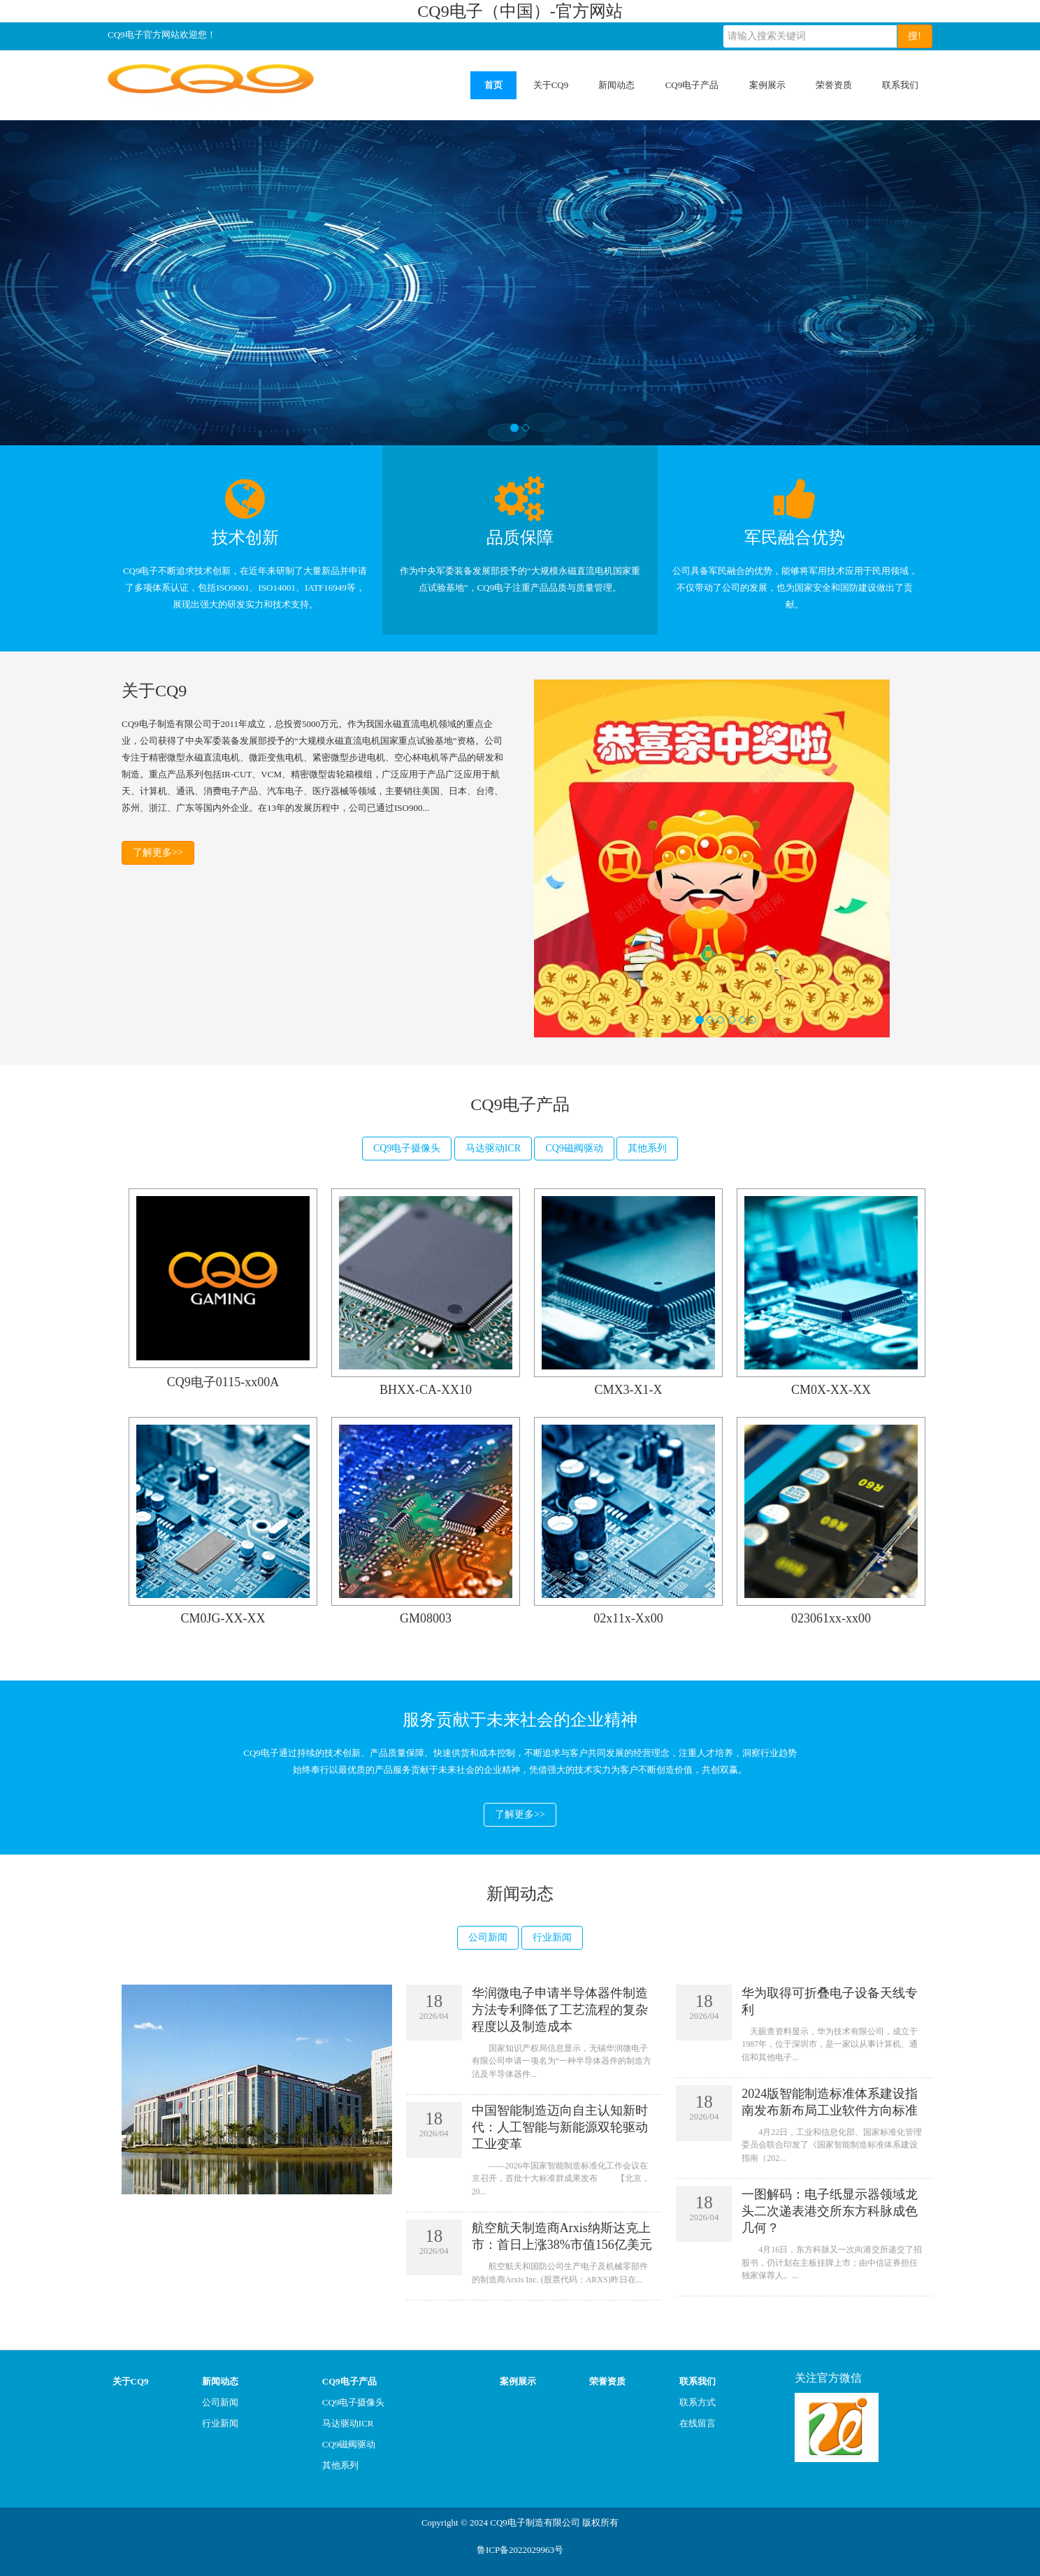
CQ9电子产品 (692, 85)
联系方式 (697, 2402)
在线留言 (697, 2423)
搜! (914, 36)
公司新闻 (487, 1937)
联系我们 (900, 85)
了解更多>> (158, 852)
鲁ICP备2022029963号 (520, 2550)
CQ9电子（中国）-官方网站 (519, 11)
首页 (493, 85)
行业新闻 (552, 1937)
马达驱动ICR (493, 1148)
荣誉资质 (834, 85)
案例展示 (767, 85)
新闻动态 (616, 85)
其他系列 (647, 1148)
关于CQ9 (551, 85)
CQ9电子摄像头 (406, 1148)
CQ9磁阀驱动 (573, 1148)
